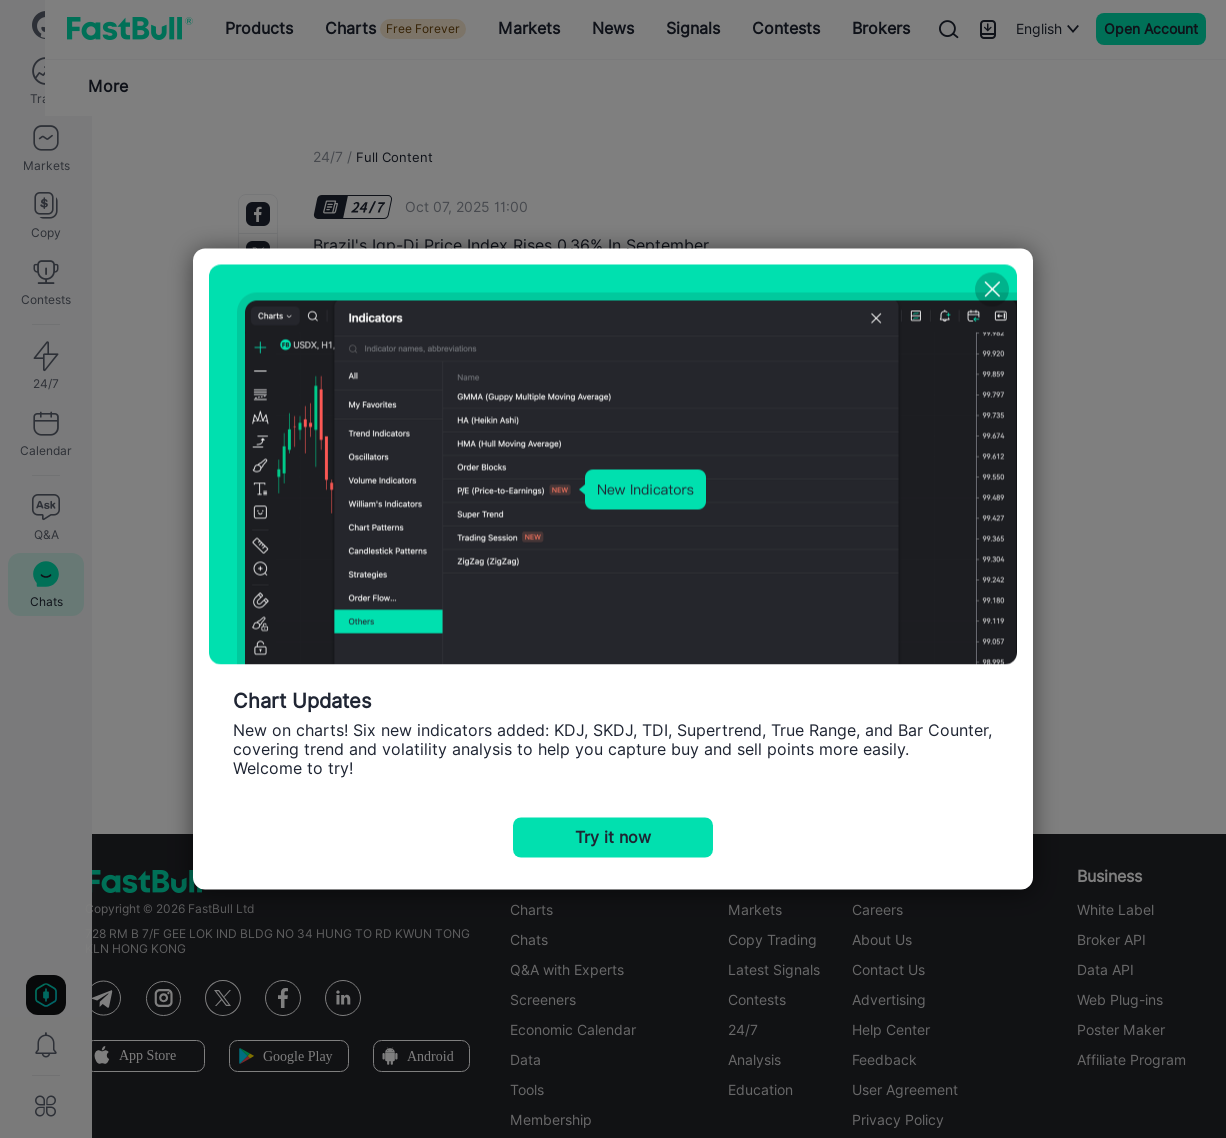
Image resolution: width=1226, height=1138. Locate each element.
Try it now (613, 837)
